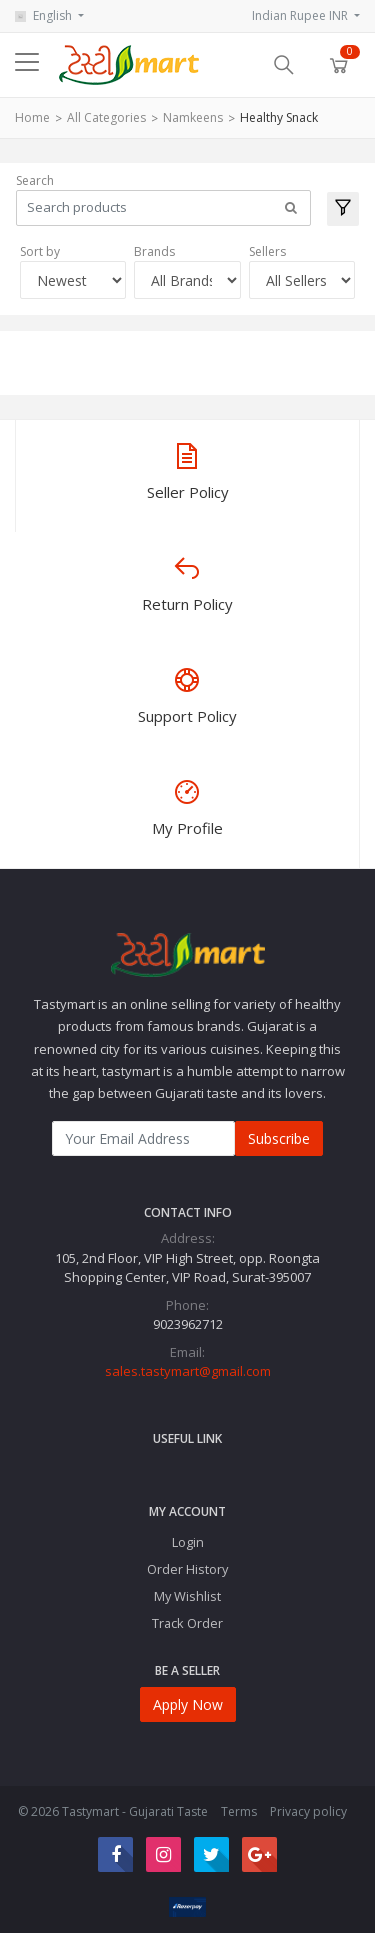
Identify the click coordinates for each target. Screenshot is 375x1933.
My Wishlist (187, 1596)
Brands (154, 251)
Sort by (40, 251)
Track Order (187, 1623)
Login (188, 1542)
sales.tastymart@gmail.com (188, 1371)
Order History (187, 1569)
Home (32, 117)
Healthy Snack (279, 117)
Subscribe (279, 1138)
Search (35, 180)
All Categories (106, 117)
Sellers (267, 251)
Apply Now (188, 1704)
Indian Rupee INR (301, 15)
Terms (239, 1811)
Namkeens (193, 117)
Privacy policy (308, 1811)
